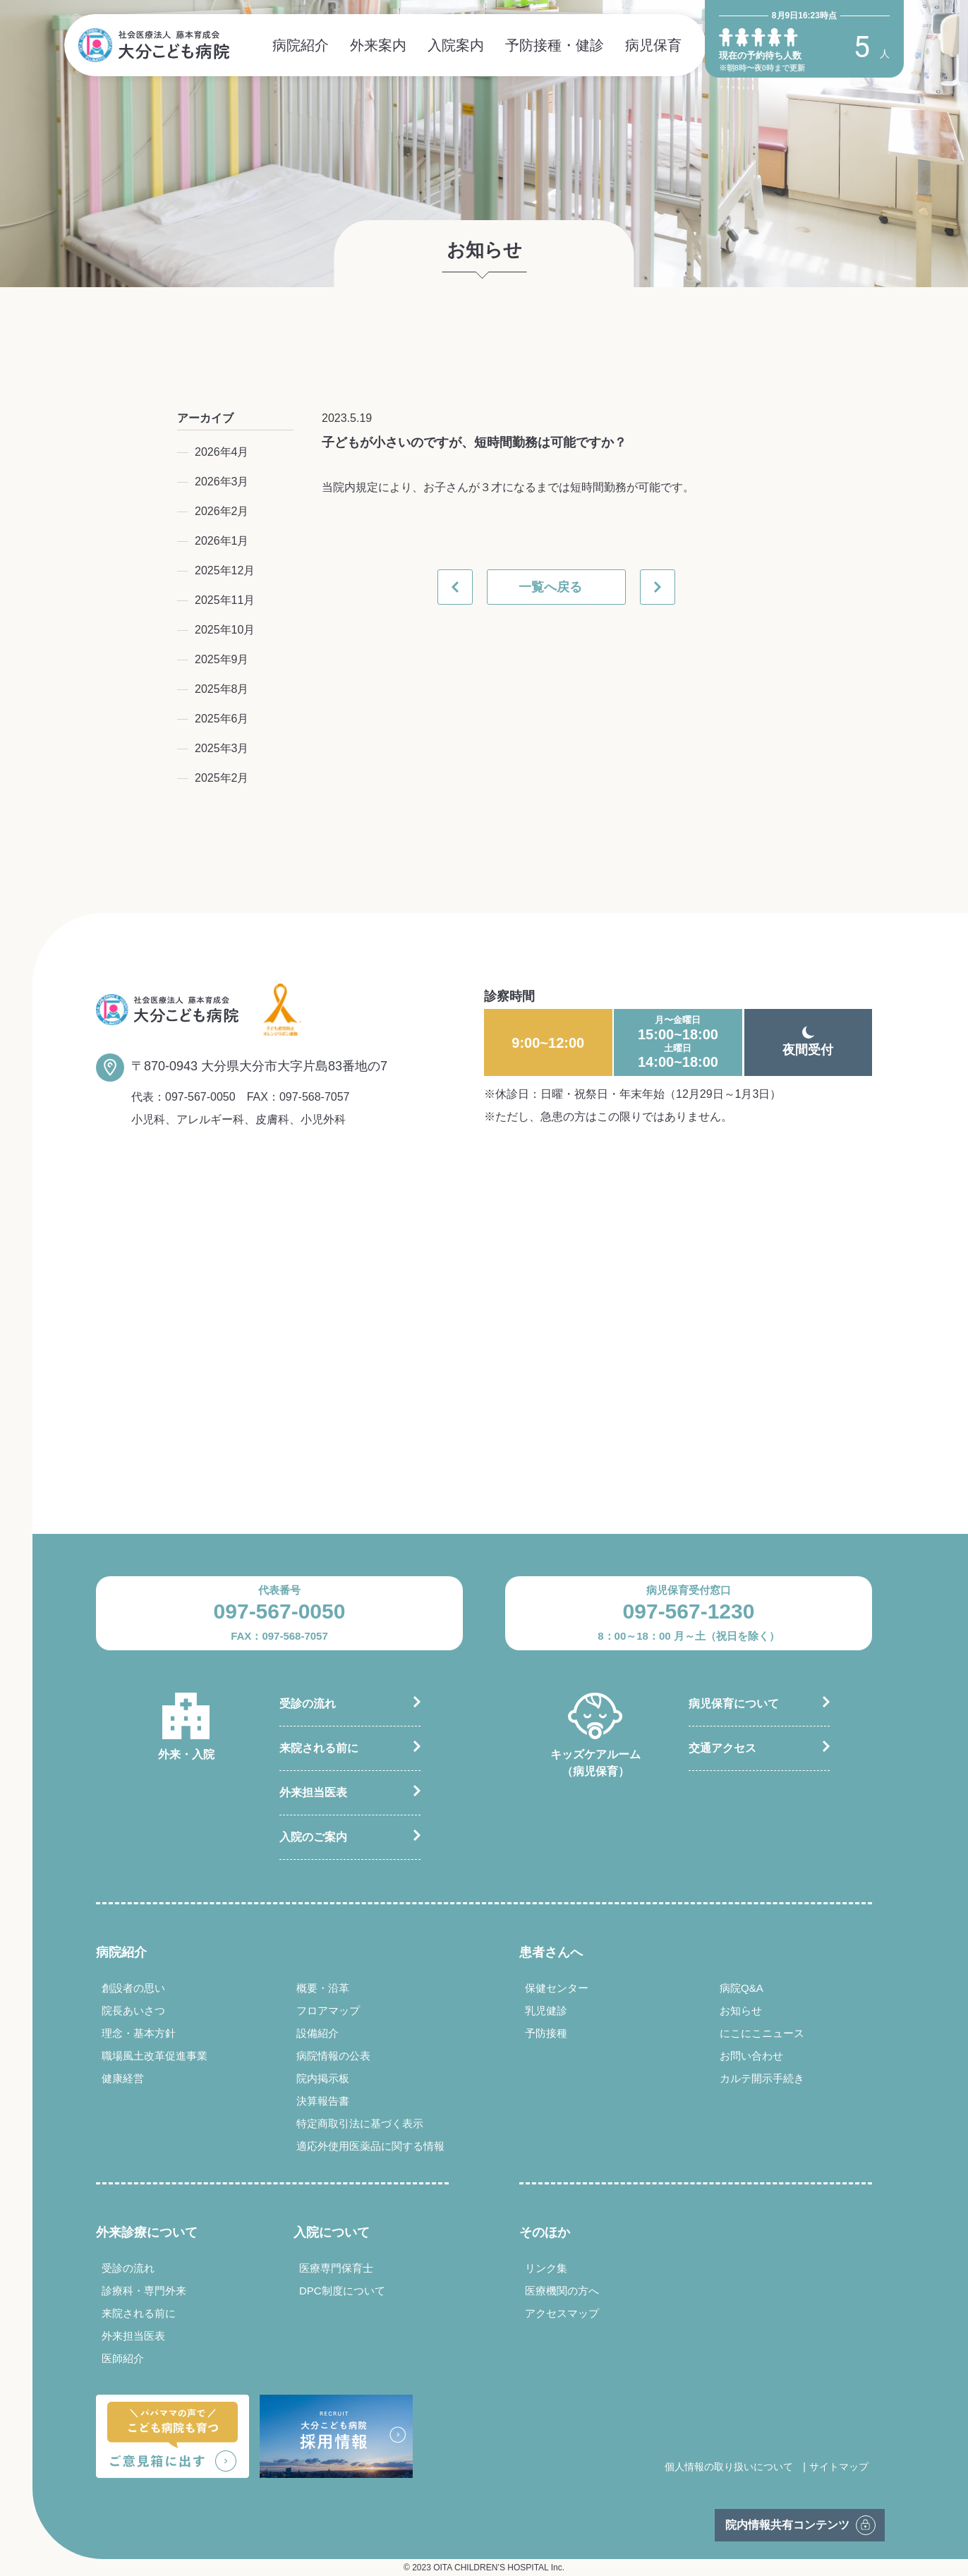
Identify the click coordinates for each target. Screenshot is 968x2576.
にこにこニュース (762, 2033)
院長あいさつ (133, 2010)
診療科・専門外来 (144, 2291)
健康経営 (123, 2078)
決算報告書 (322, 2101)
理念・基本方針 (139, 2033)
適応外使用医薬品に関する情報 (370, 2146)
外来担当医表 (313, 1792)
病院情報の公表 (333, 2056)
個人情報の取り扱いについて (729, 2466)
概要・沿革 (322, 1988)
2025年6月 (222, 719)
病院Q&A (741, 1988)
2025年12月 (225, 570)
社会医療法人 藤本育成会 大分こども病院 (153, 45)
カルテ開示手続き (762, 2078)
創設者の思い (133, 1988)
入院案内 (456, 45)
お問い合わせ (751, 2056)
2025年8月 (222, 689)
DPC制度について (342, 2291)
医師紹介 (123, 2358)
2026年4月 (222, 452)
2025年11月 (225, 600)
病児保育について (734, 1704)
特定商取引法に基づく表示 (359, 2123)
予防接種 (546, 2033)
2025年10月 (225, 630)
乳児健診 (546, 2010)
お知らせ (741, 2010)
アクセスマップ (562, 2313)
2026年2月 (222, 511)
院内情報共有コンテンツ (787, 2525)
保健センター (556, 1988)
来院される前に (318, 1748)
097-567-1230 (689, 1611)
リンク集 (546, 2268)
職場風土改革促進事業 (154, 2056)
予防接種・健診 (554, 45)
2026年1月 (222, 541)
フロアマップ (328, 2010)
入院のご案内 (313, 1837)
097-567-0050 (200, 1097)
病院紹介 (300, 45)
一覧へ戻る (550, 587)
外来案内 (378, 45)
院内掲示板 (322, 2078)
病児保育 (653, 45)
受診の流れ (307, 1704)
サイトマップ (839, 2466)
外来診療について (147, 2232)
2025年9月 (222, 659)
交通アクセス (722, 1748)
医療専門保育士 (336, 2268)
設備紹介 (317, 2033)
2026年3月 (222, 482)
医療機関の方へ (562, 2291)
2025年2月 (222, 778)
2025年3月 (222, 748)
